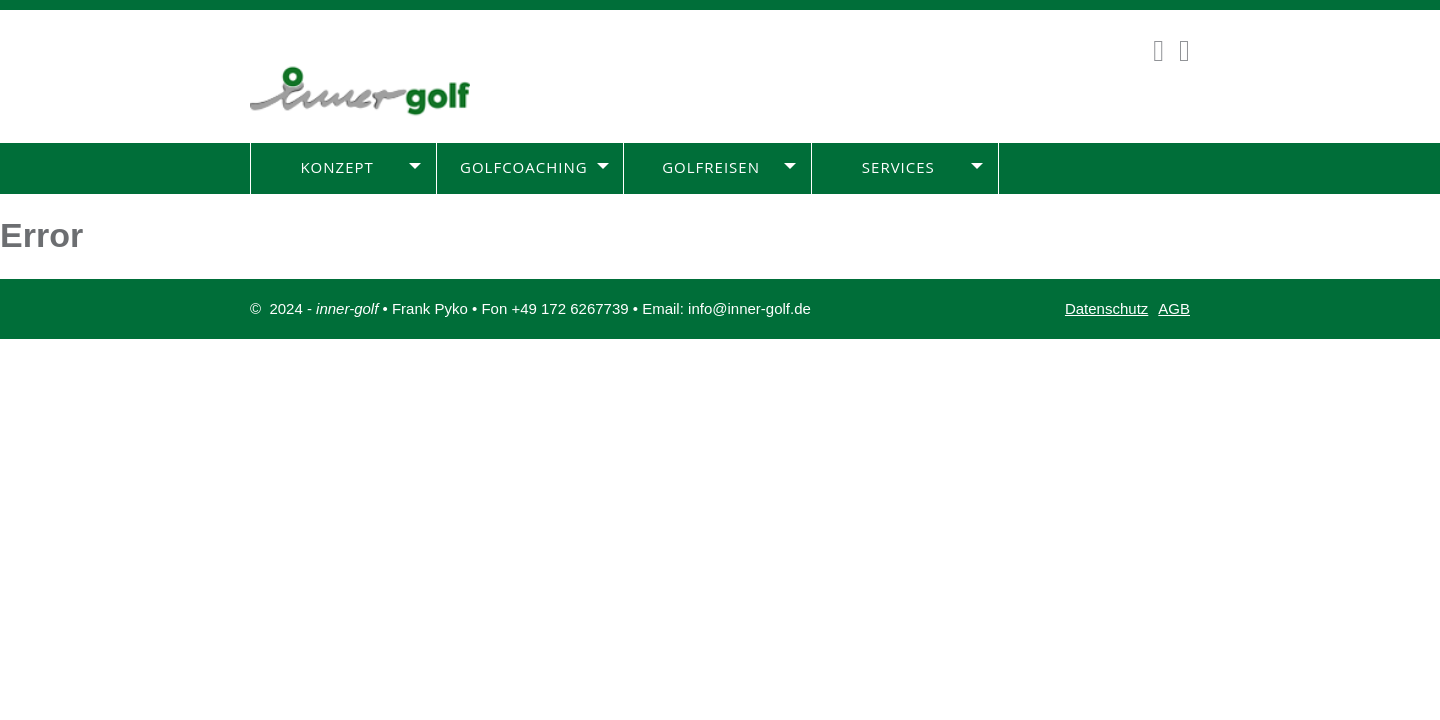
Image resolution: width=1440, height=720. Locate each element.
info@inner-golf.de (749, 308)
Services (898, 167)
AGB (1174, 308)
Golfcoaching (524, 167)
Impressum (1153, 368)
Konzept (336, 167)
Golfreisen (711, 167)
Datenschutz (1106, 308)
